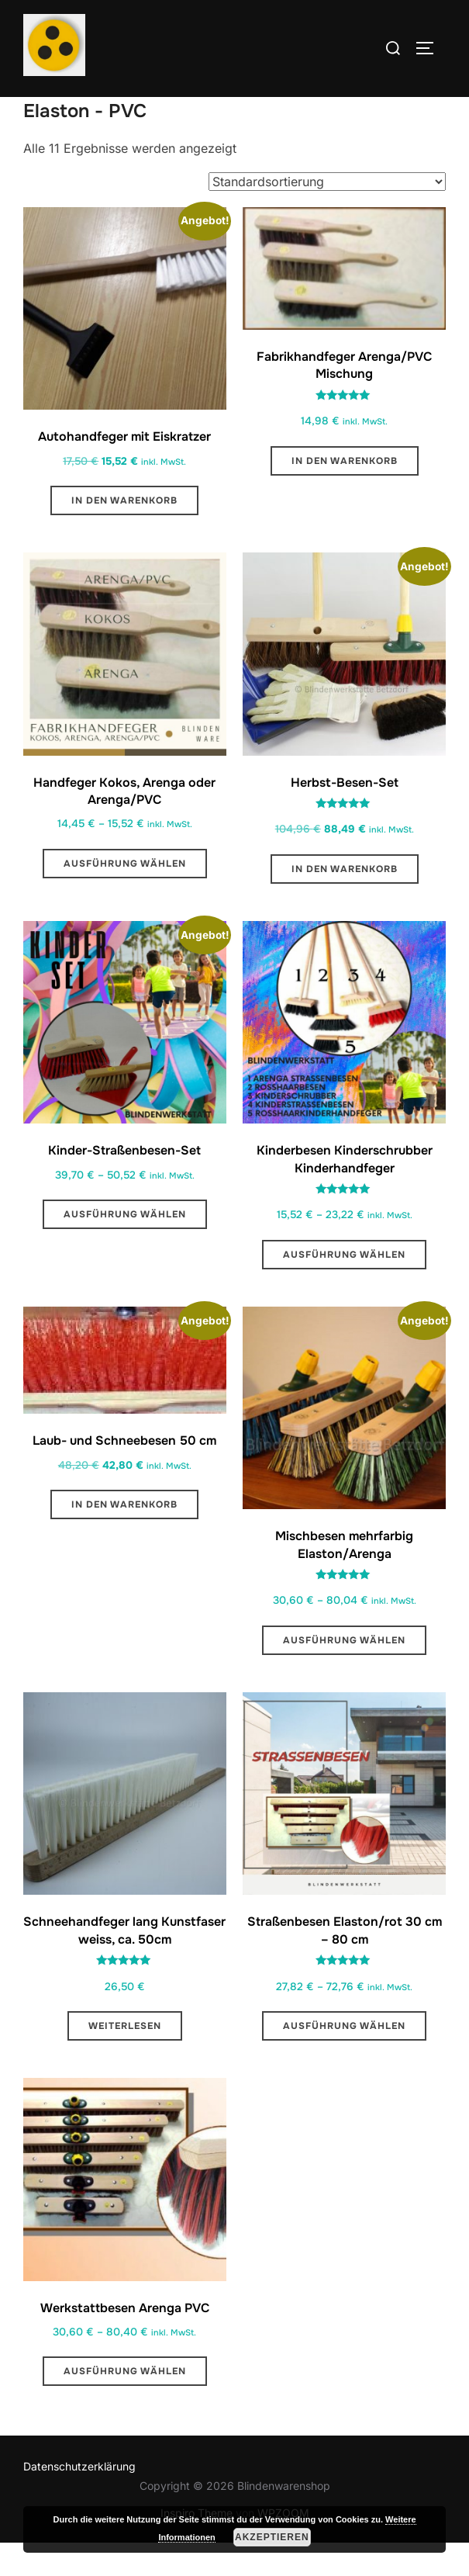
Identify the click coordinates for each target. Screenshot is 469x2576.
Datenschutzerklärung (79, 2498)
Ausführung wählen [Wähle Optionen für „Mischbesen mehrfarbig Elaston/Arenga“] (344, 1673)
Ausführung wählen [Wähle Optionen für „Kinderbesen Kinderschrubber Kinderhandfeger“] (344, 1287)
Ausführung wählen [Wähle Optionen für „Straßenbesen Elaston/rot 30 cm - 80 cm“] (344, 2059)
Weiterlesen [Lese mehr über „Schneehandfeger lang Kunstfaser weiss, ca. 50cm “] (124, 2059)
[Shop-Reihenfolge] (327, 214)
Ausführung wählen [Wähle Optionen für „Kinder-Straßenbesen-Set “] (125, 1247)
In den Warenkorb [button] (124, 534)
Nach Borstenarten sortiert (132, 107)
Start (36, 107)
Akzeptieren (272, 2537)
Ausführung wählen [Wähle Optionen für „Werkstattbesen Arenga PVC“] (125, 2404)
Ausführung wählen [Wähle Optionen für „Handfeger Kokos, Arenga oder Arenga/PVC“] (125, 896)
